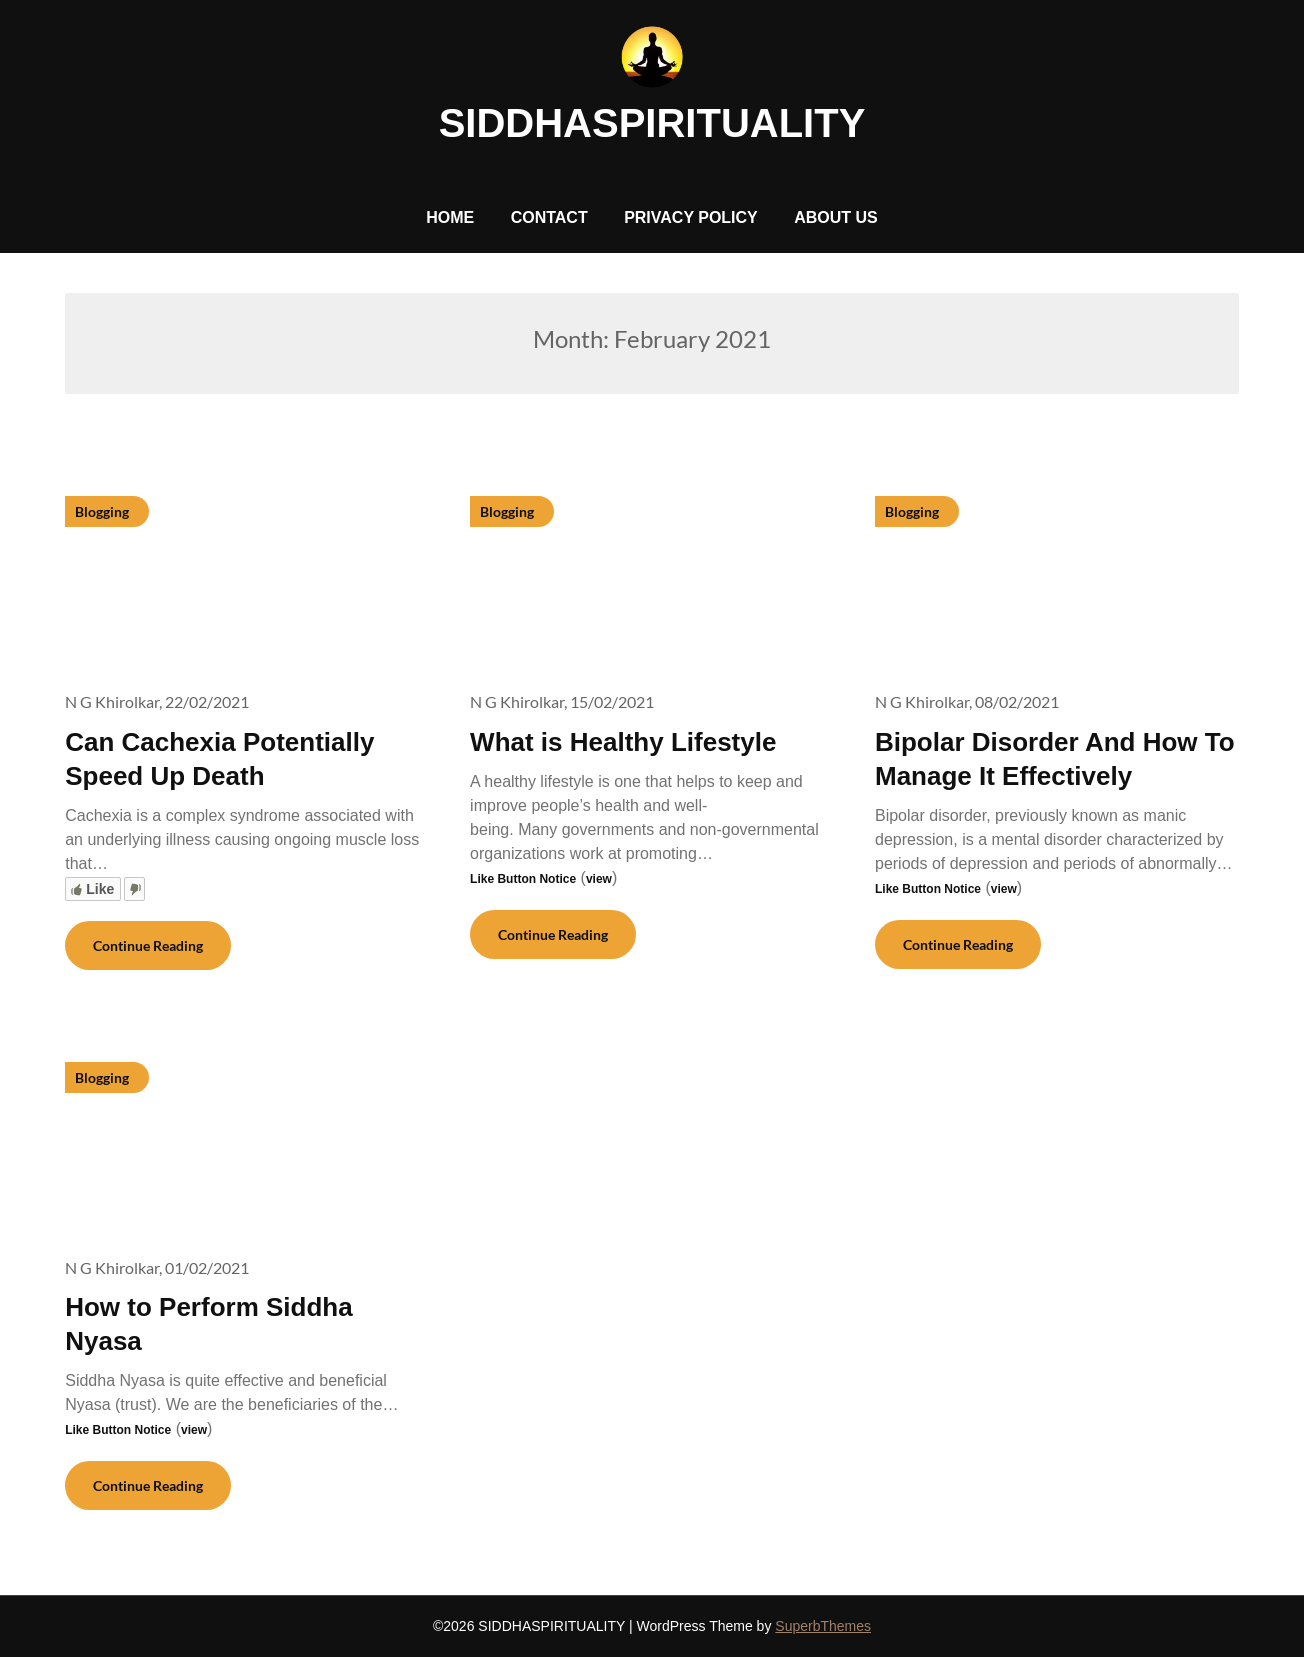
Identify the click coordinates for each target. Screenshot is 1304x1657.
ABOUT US (836, 217)
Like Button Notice (523, 879)
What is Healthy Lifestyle (623, 742)
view (599, 879)
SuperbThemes (823, 1626)
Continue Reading (148, 945)
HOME (450, 217)
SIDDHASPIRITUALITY (652, 123)
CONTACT (549, 217)
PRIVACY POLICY (691, 217)
